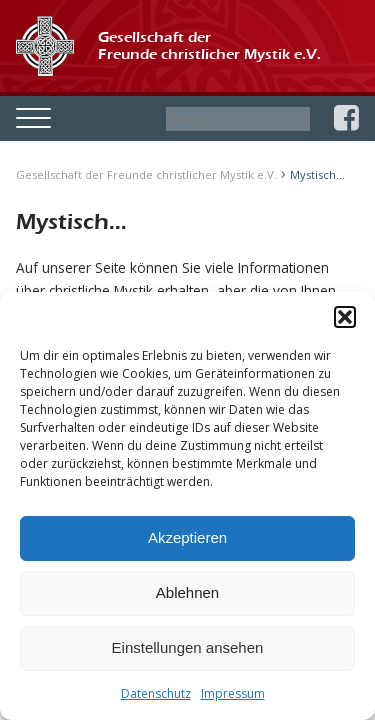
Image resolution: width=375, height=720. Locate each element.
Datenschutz (156, 693)
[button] (345, 317)
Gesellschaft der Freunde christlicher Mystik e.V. (146, 174)
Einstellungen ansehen (188, 647)
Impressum (233, 693)
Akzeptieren (187, 537)
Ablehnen (187, 592)
